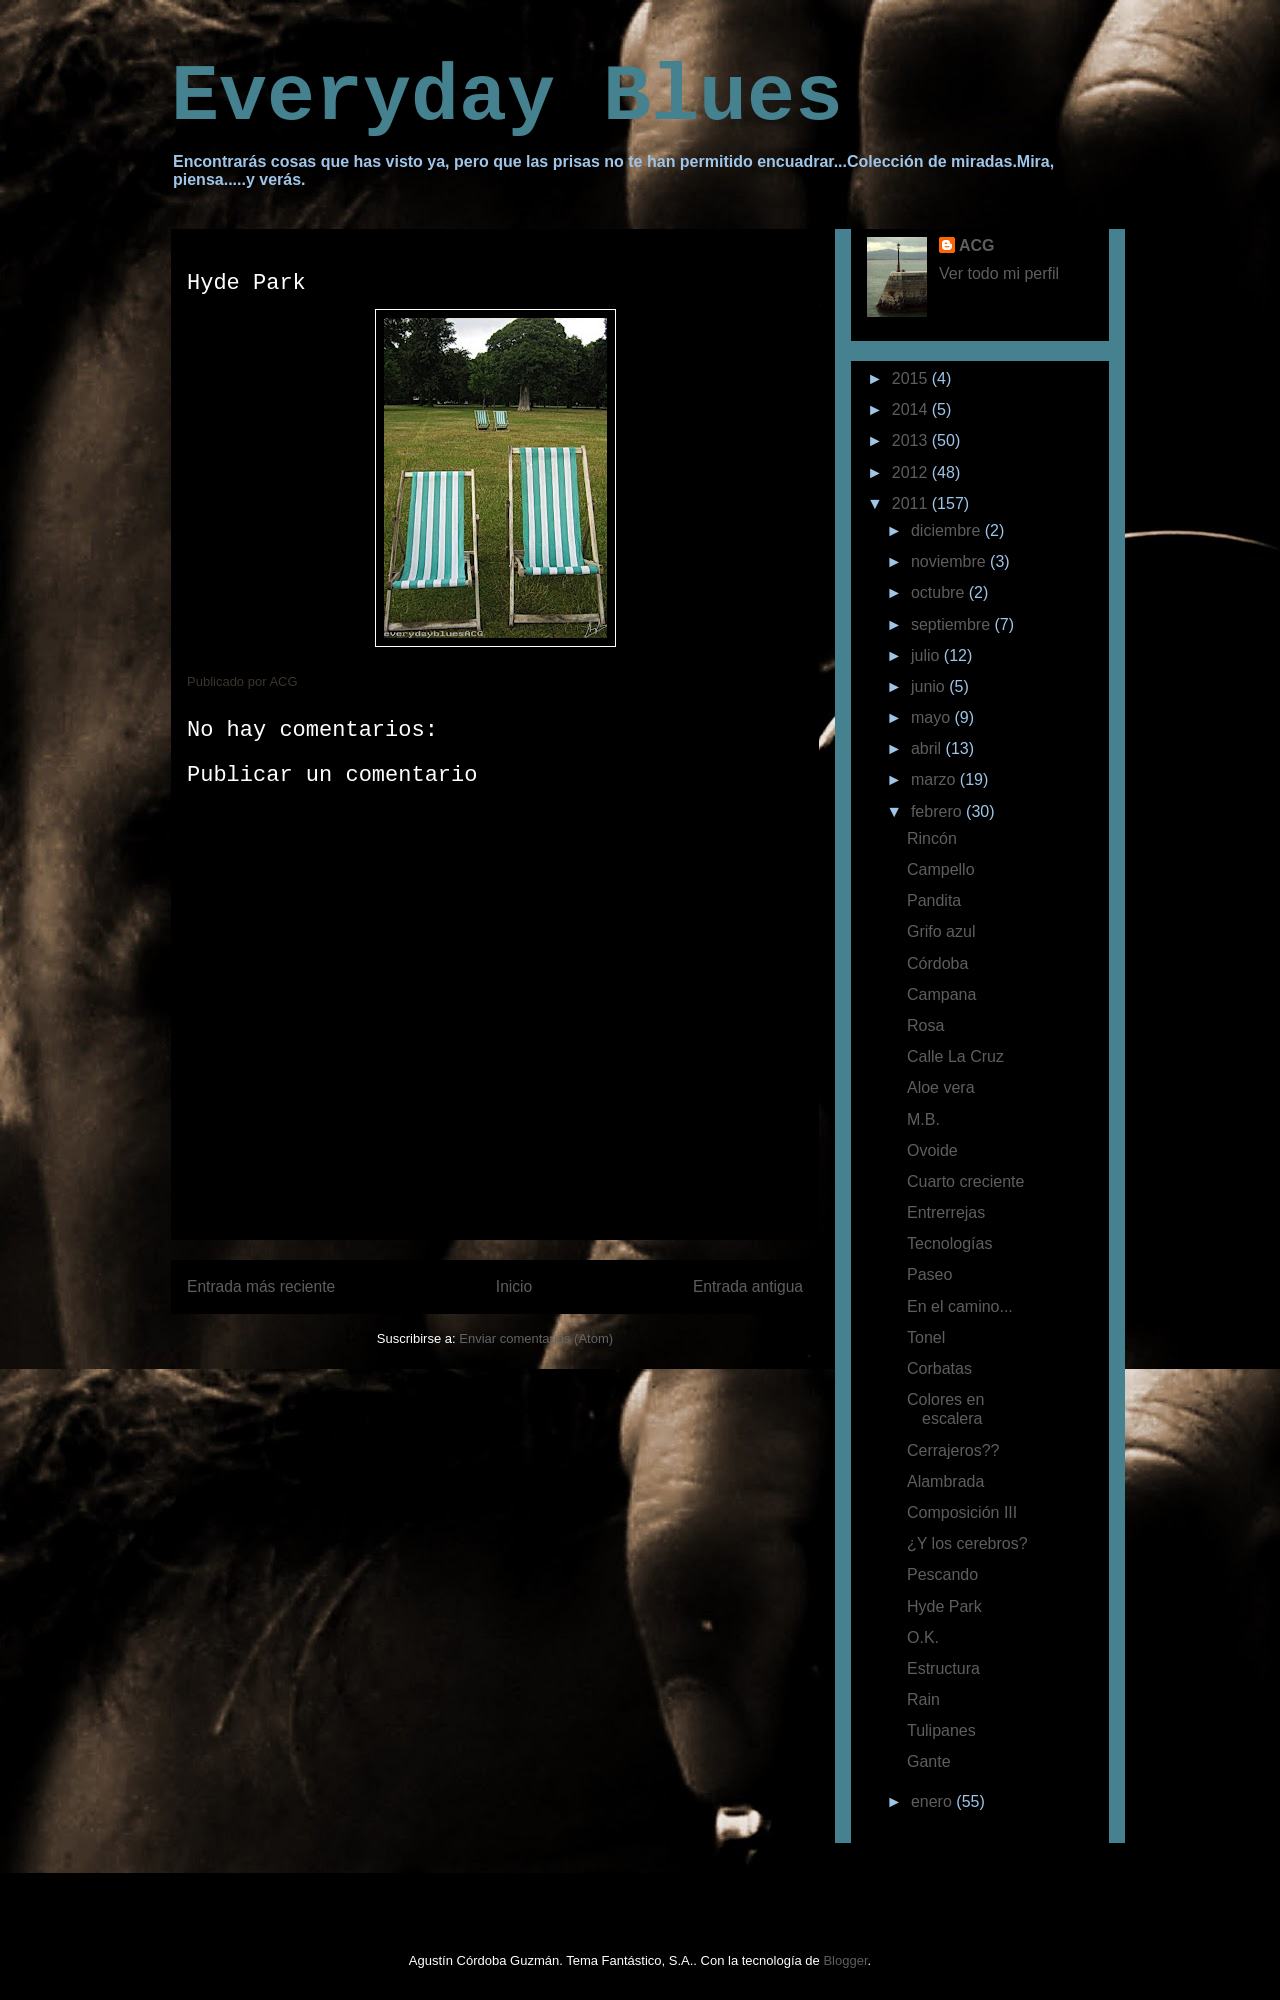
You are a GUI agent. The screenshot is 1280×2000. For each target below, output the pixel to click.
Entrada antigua (748, 1286)
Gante (929, 1761)
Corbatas (939, 1368)
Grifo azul (941, 931)
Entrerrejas (946, 1212)
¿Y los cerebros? (967, 1543)
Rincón (932, 838)
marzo (935, 779)
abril (928, 748)
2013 (912, 440)
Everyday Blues (507, 97)
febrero (938, 811)
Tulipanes (941, 1730)
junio (930, 686)
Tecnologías (949, 1243)
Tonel (926, 1337)
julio (927, 655)
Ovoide (932, 1150)
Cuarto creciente (965, 1181)
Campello (941, 869)
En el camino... (960, 1306)
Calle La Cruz (955, 1056)
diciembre (948, 530)
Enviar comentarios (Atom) (536, 1338)
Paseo (929, 1274)
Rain (923, 1699)
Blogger (845, 1960)
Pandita (934, 900)
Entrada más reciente (261, 1286)
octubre (940, 592)
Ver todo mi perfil (999, 273)
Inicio (514, 1286)
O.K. (923, 1637)
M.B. (923, 1119)
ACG (977, 245)
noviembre (950, 561)
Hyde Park (944, 1606)
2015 (912, 378)
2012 (912, 472)
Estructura (943, 1668)
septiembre (953, 624)
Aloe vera (941, 1087)
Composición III (962, 1512)
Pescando (942, 1574)
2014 (912, 409)
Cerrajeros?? (953, 1450)
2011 (912, 503)
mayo (933, 717)
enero (933, 1801)
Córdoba (937, 963)
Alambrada (945, 1481)
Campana (941, 994)
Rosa (925, 1025)
